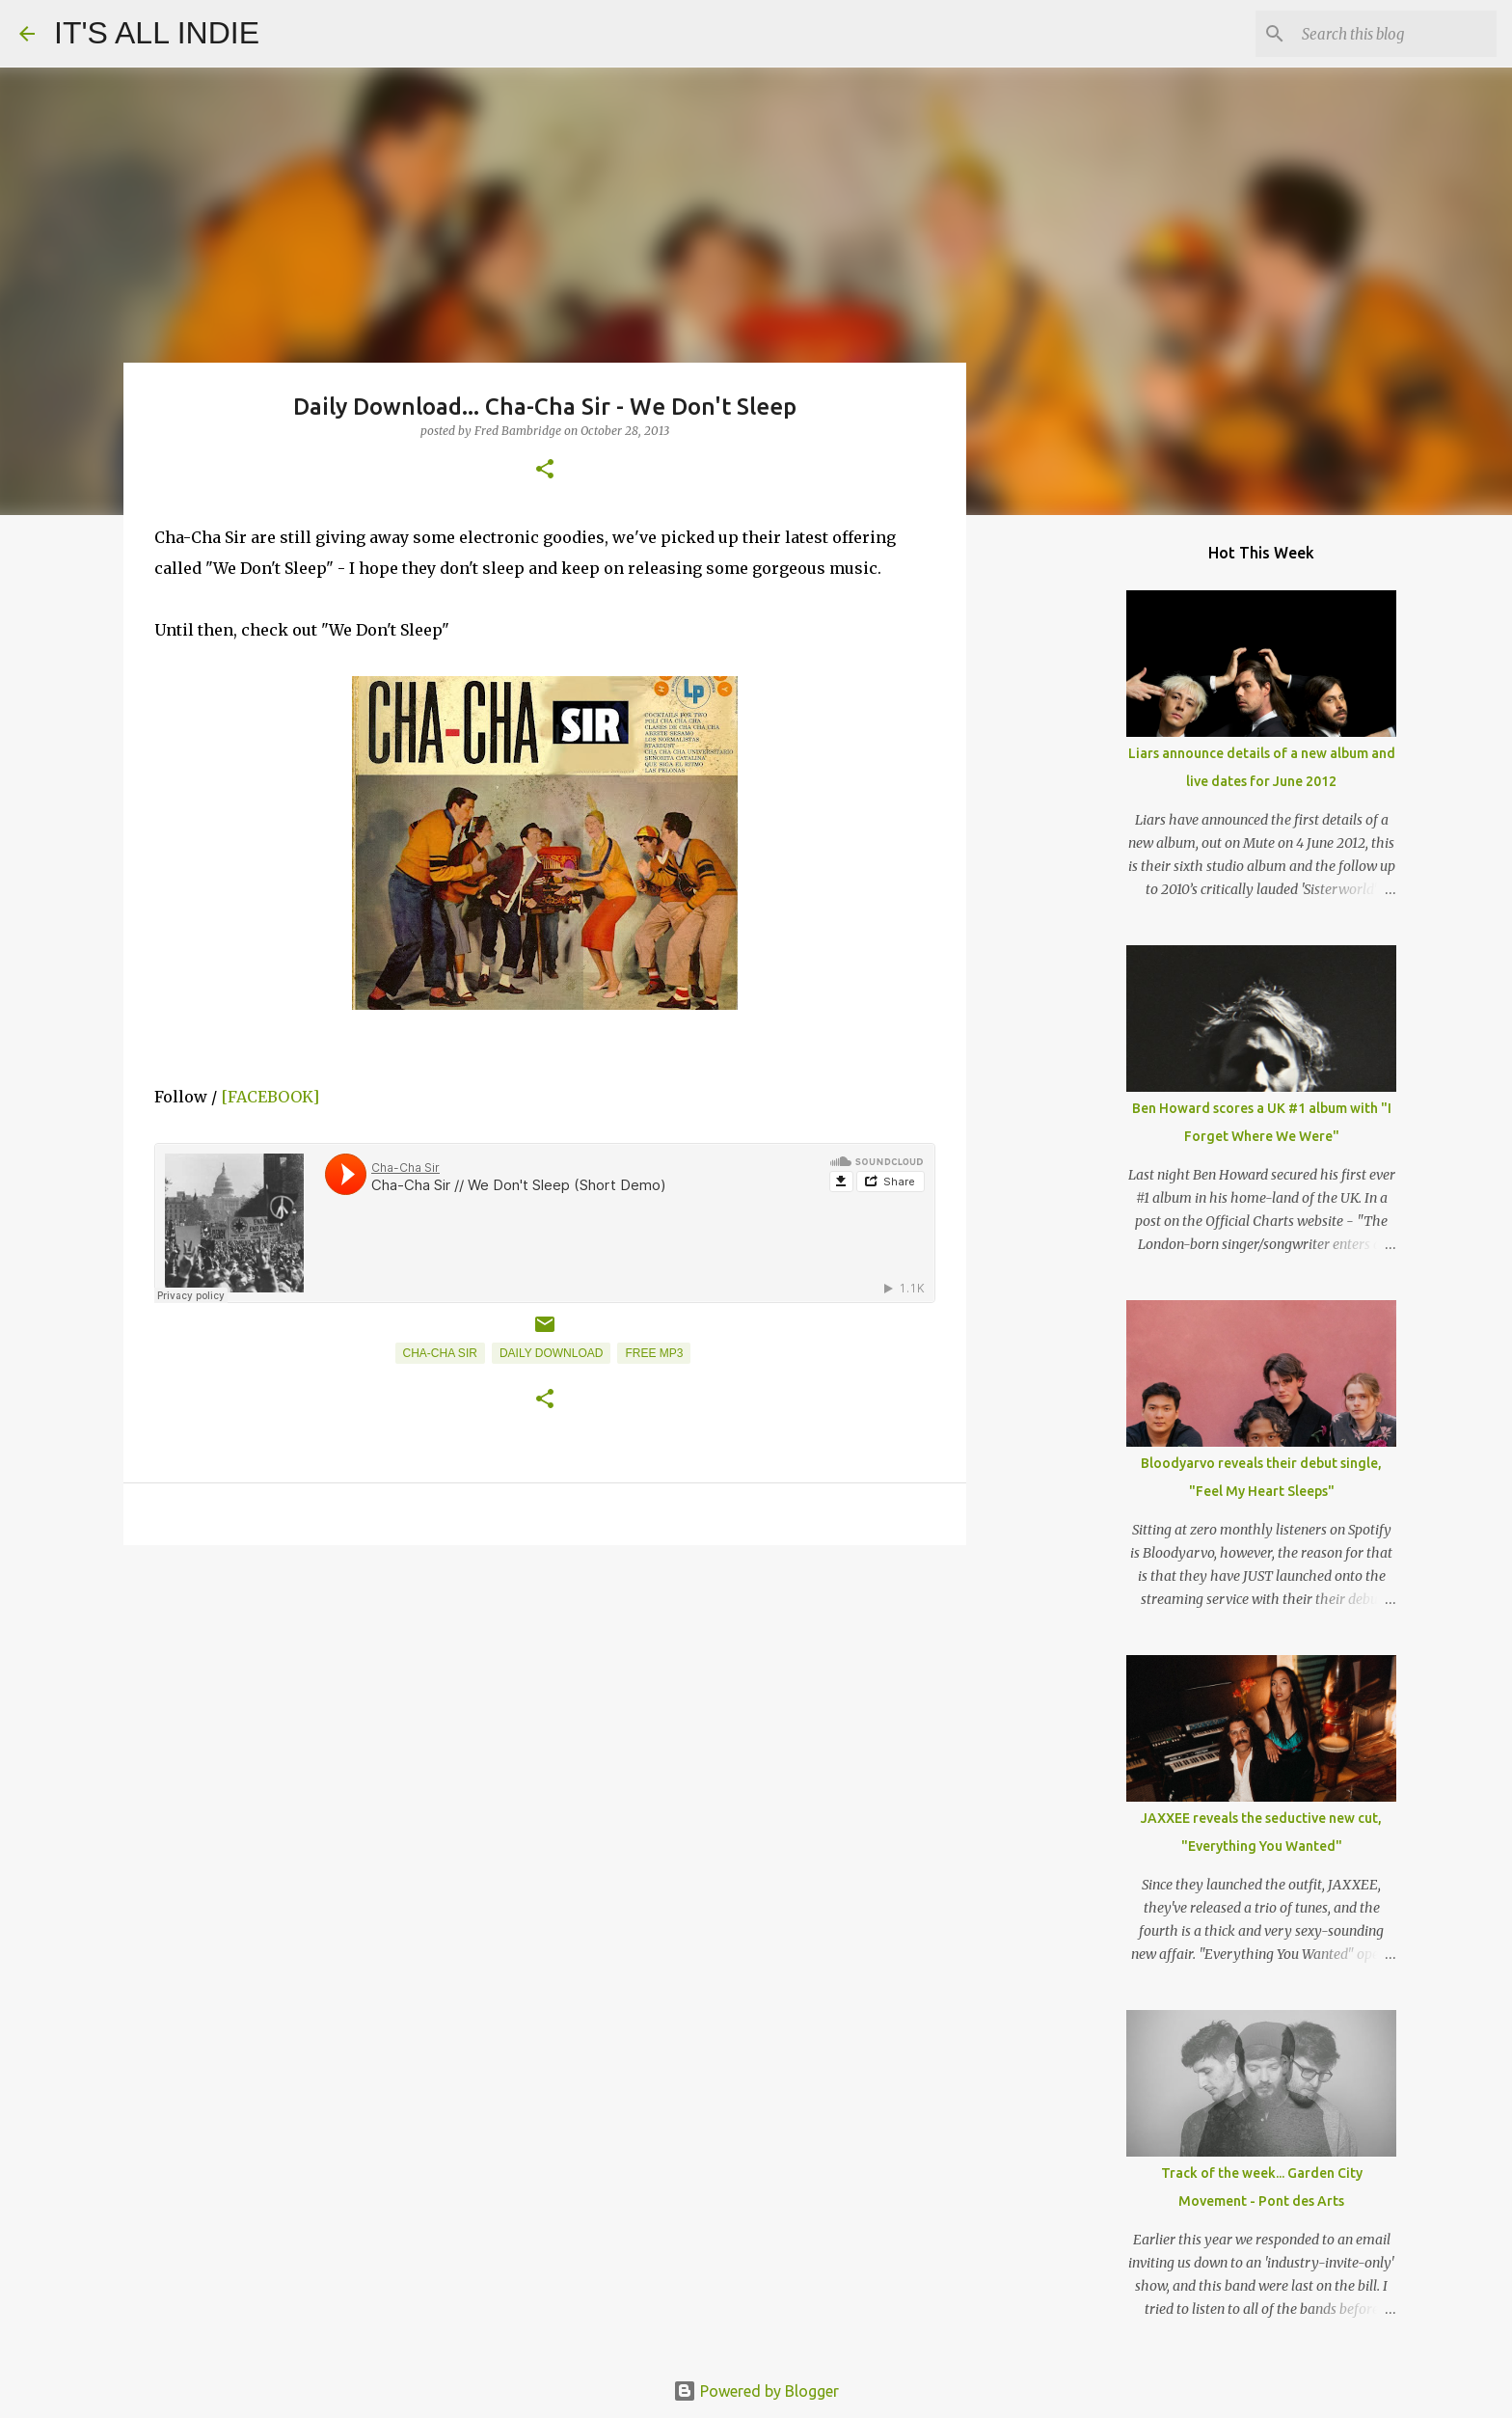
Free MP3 (654, 1353)
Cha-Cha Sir (440, 1353)
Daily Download (552, 1353)
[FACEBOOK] (270, 1096)
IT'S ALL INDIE (156, 32)
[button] (544, 470)
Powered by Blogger (756, 2391)
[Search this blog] (1395, 34)
